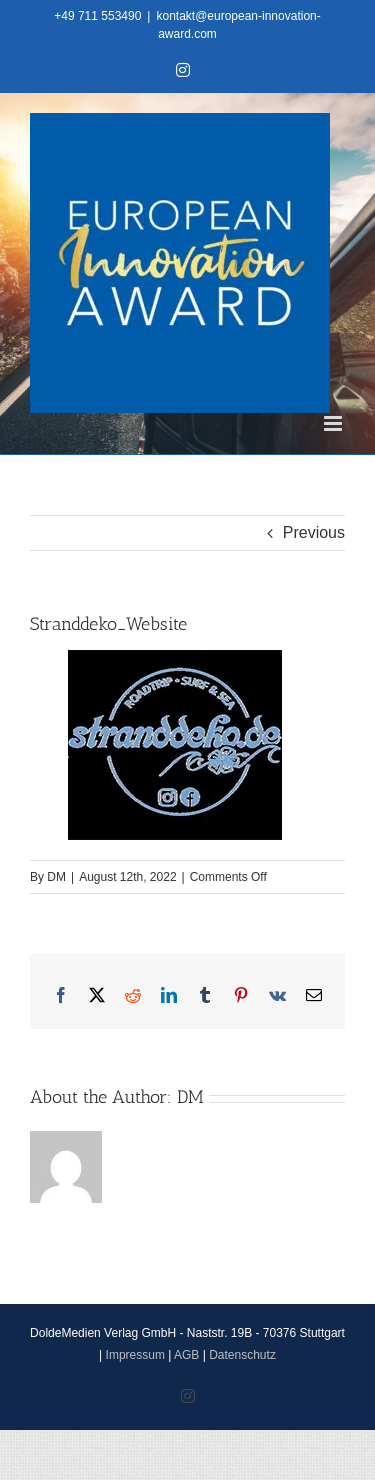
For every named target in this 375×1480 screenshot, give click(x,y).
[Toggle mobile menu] (334, 423)
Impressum (135, 1355)
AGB (186, 1355)
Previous (314, 532)
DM (56, 877)
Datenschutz (242, 1355)
